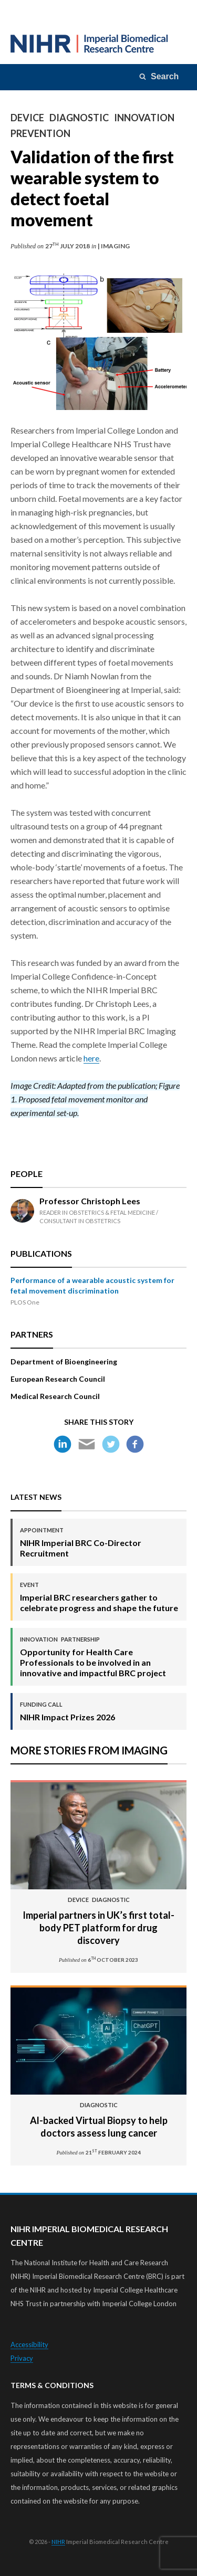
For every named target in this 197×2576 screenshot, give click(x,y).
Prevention (40, 133)
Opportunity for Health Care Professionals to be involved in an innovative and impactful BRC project (99, 1656)
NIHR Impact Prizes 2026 (67, 1711)
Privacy (22, 2358)
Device (27, 117)
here (91, 1058)
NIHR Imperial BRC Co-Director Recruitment (99, 1542)
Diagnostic (79, 117)
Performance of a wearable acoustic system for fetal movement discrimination (92, 1285)
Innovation (144, 117)
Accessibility (29, 2344)
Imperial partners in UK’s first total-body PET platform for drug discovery (98, 1921)
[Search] (160, 77)
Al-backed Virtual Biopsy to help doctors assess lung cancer (98, 2120)
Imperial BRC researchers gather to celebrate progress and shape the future (99, 1597)
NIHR (58, 2541)
